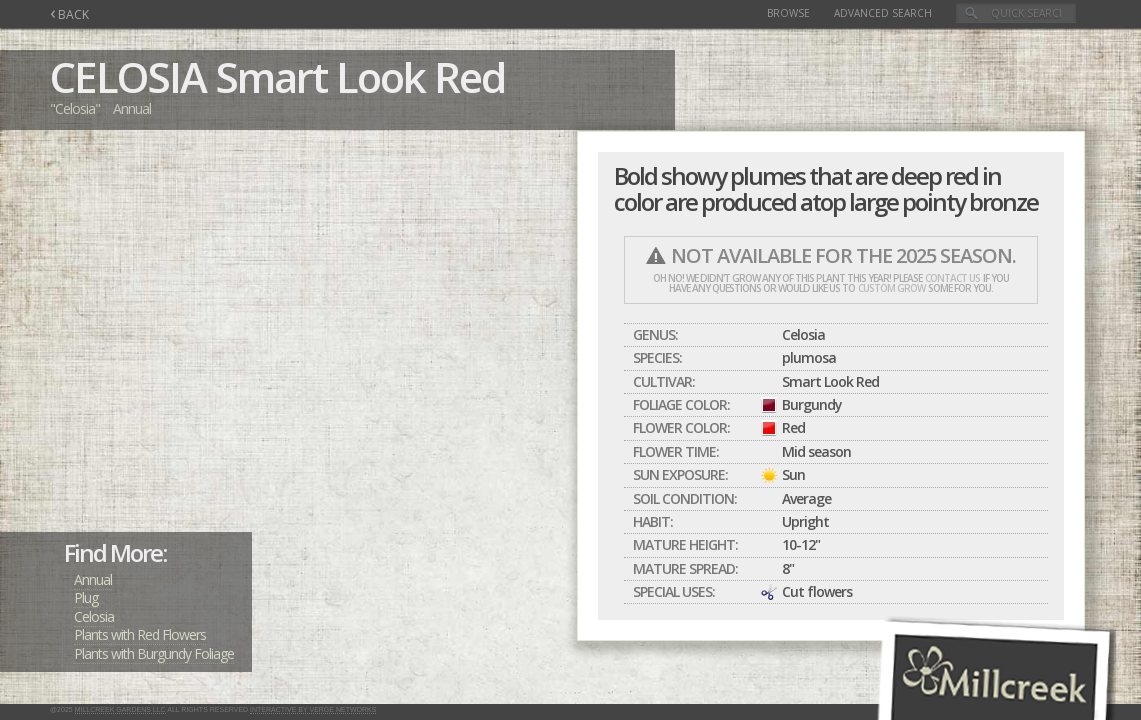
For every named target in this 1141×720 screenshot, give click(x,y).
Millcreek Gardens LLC (120, 709)
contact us (952, 278)
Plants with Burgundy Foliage (154, 653)
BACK (69, 14)
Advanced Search (883, 13)
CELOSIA (128, 76)
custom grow (891, 288)
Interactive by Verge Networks (313, 709)
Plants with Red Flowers (140, 634)
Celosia (94, 616)
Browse (788, 13)
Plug (86, 597)
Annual (93, 579)
